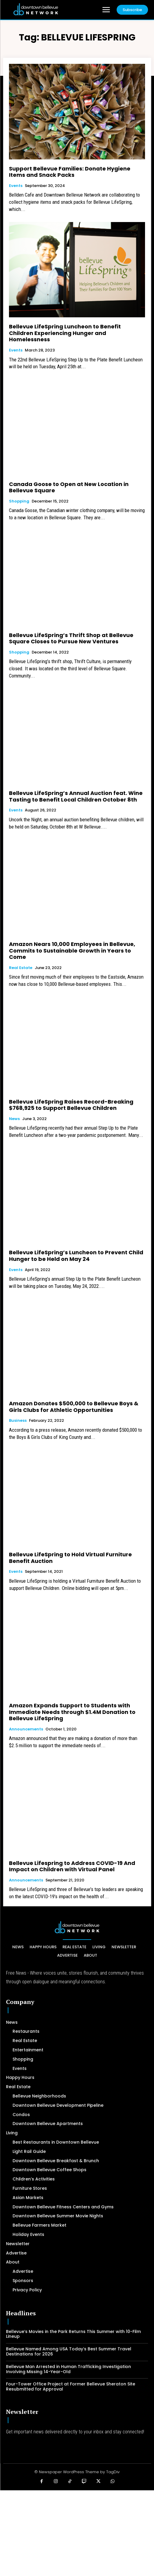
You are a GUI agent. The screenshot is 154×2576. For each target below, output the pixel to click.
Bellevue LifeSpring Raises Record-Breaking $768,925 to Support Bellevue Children (71, 1105)
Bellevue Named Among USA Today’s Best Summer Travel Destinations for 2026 (68, 2351)
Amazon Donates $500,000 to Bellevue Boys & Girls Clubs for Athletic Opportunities (73, 1407)
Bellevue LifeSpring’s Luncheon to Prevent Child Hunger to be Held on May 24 (76, 1256)
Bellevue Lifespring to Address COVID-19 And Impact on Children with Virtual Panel (72, 1866)
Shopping (19, 501)
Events (15, 185)
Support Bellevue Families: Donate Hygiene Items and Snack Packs (69, 172)
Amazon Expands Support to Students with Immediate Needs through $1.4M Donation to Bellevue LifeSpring (72, 1712)
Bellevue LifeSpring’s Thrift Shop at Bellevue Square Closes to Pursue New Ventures (71, 638)
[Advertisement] (77, 2532)
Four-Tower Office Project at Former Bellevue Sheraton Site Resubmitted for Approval (70, 2386)
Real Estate (20, 967)
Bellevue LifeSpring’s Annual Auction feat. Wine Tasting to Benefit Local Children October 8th (76, 796)
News (14, 1118)
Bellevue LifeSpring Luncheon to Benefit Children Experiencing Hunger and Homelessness (65, 333)
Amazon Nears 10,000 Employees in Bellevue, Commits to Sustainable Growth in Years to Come (72, 950)
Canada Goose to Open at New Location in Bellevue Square (69, 487)
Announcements (26, 1729)
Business (18, 1420)
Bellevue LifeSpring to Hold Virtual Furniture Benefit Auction (70, 1558)
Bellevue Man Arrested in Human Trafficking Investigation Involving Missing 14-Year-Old (68, 2369)
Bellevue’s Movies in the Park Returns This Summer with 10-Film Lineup (73, 2334)
